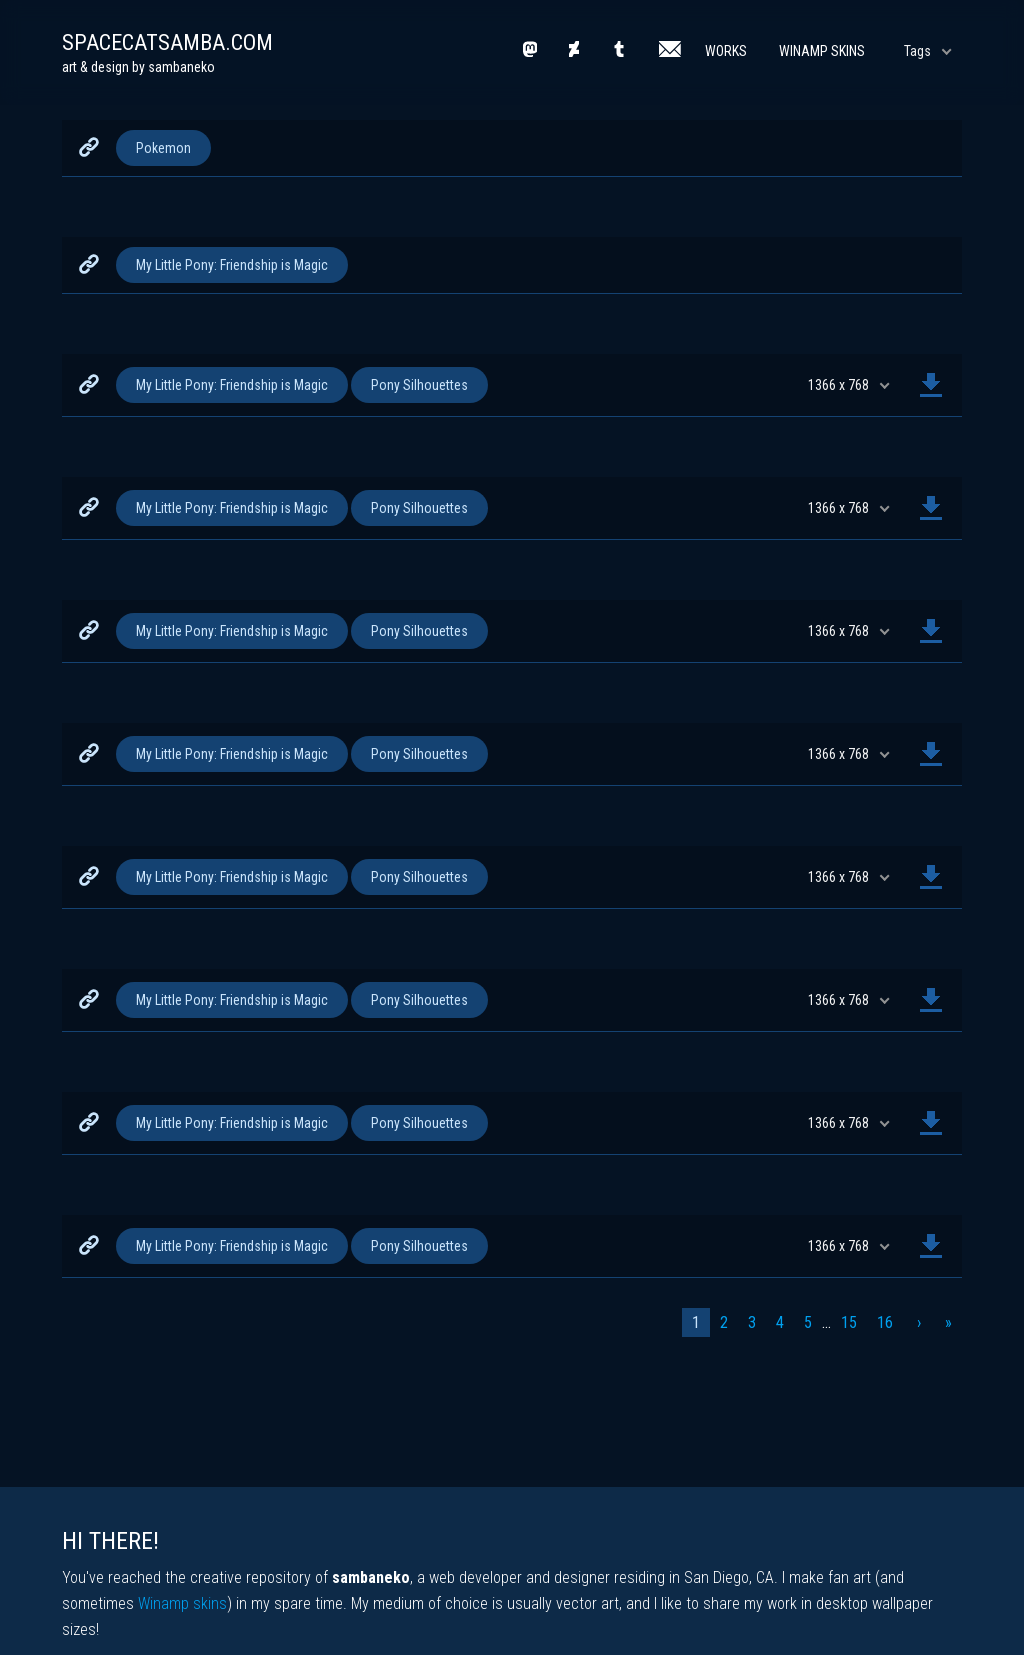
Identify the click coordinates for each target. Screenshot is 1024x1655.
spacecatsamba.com (167, 42)
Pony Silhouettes (419, 385)
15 (849, 1322)
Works (726, 51)
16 (885, 1322)
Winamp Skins (822, 51)
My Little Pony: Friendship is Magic (232, 265)
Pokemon (163, 148)
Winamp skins (182, 1603)
